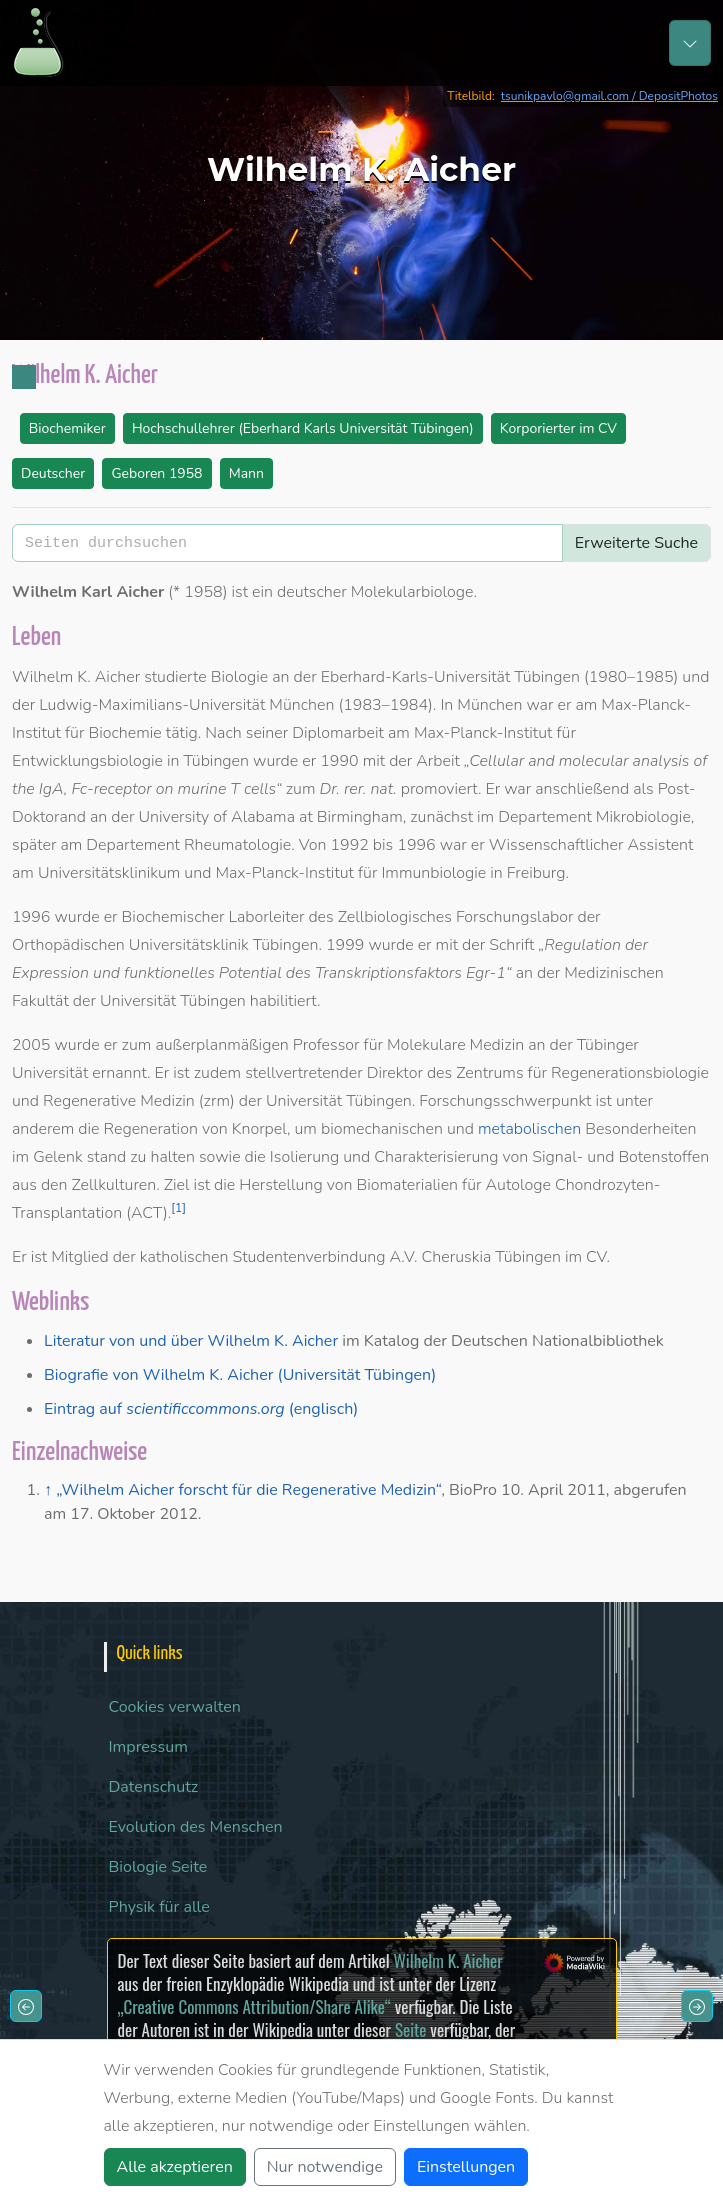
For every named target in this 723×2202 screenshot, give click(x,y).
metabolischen (529, 1129)
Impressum (148, 1747)
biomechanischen (382, 1129)
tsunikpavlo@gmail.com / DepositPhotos (609, 96)
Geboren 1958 (156, 473)
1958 (203, 592)
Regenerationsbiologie (630, 1073)
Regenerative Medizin (119, 1101)
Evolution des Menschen (196, 1827)
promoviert (439, 789)
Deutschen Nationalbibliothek (557, 1341)
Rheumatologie (237, 845)
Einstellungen (466, 2167)
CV (596, 1257)
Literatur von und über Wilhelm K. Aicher (191, 1341)
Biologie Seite (158, 1867)
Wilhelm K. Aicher (447, 1960)
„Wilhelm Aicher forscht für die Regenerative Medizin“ (248, 1490)
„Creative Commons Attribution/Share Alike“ (254, 2006)
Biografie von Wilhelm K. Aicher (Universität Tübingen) (240, 1375)
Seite (410, 2029)
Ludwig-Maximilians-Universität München (186, 705)
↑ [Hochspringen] (48, 1490)
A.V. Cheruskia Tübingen (474, 1257)
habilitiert (283, 1001)
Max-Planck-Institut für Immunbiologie (350, 873)
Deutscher (53, 473)
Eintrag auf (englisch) (201, 1409)
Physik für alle (159, 1907)
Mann (246, 473)
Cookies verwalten (175, 1707)
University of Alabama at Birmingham (271, 817)
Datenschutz (154, 1787)
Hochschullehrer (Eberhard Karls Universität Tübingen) (303, 428)
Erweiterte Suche (636, 543)
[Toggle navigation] (690, 43)
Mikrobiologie (643, 817)
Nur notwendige (325, 2167)
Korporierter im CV (558, 428)
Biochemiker (67, 428)
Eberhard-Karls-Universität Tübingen (450, 677)
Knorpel (259, 1129)
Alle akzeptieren (175, 2167)
